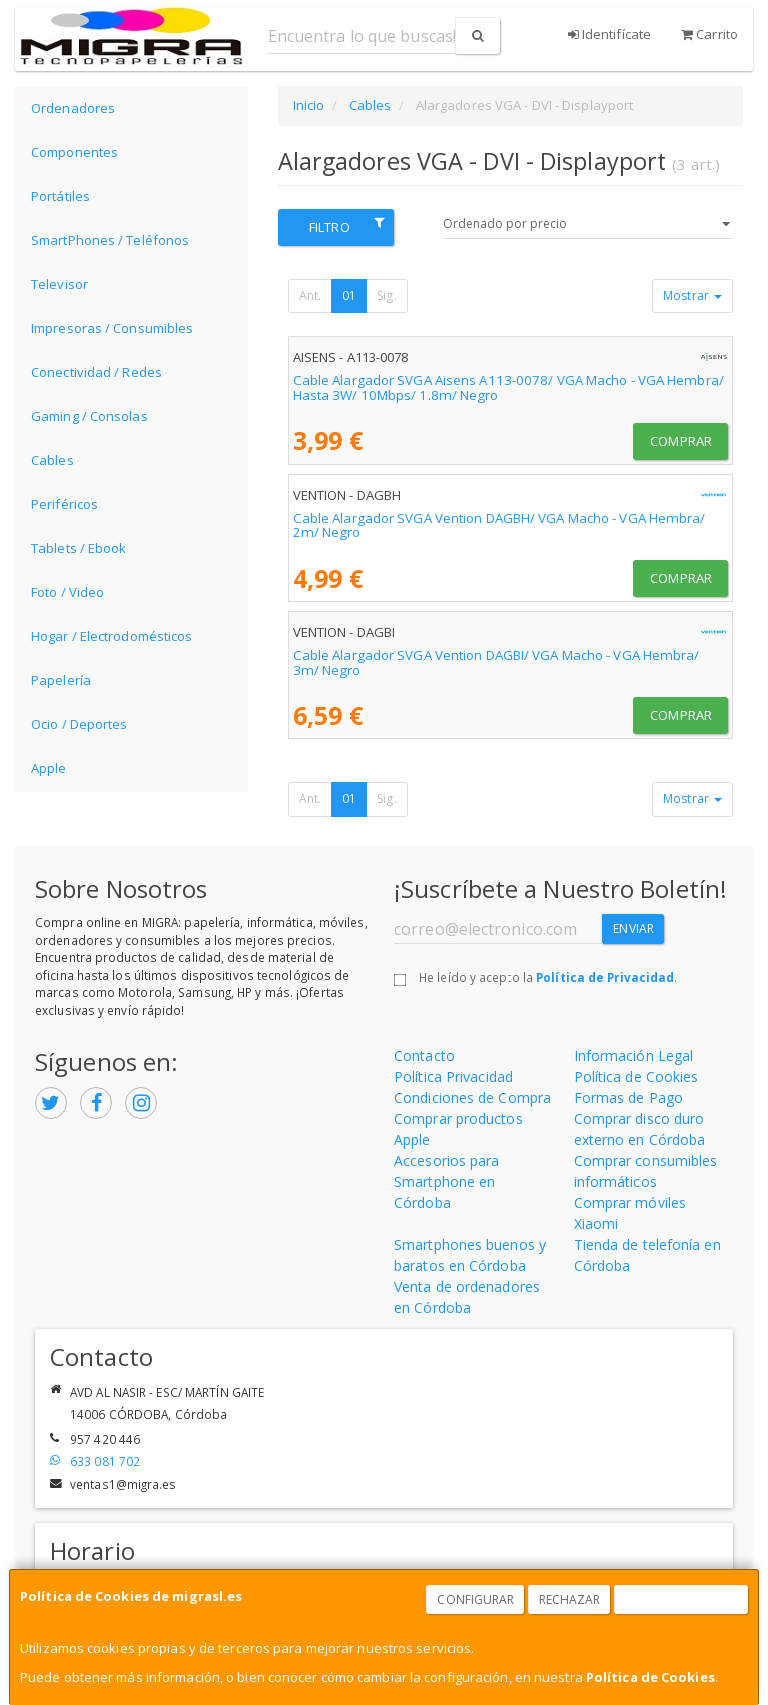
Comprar (681, 441)
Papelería (61, 680)
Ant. (310, 295)
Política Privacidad (453, 1076)
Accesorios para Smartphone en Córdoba (447, 1181)
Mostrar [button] (692, 295)
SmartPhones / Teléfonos (110, 240)
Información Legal (634, 1055)
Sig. (386, 295)
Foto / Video (67, 592)
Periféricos (64, 504)
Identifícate (609, 34)
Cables (52, 460)
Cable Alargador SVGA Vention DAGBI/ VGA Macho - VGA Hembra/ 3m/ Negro (496, 662)
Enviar (633, 928)
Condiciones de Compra (472, 1097)
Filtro (346, 226)
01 (349, 295)
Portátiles (60, 196)
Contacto (424, 1055)
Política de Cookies (650, 1677)
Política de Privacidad (605, 977)
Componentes (74, 152)
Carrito (709, 34)
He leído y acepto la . (548, 977)
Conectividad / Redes (96, 372)
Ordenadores (73, 108)
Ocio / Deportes (79, 724)
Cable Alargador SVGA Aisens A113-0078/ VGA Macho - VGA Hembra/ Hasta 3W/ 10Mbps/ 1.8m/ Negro (508, 387)
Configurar (475, 1599)
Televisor (59, 284)
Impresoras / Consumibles (112, 328)
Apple (49, 768)
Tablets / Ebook (79, 548)
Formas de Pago (628, 1097)
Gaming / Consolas (89, 416)
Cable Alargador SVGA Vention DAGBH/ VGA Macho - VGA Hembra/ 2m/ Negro (499, 525)
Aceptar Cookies (682, 1599)
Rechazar (570, 1599)
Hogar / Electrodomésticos (112, 636)
